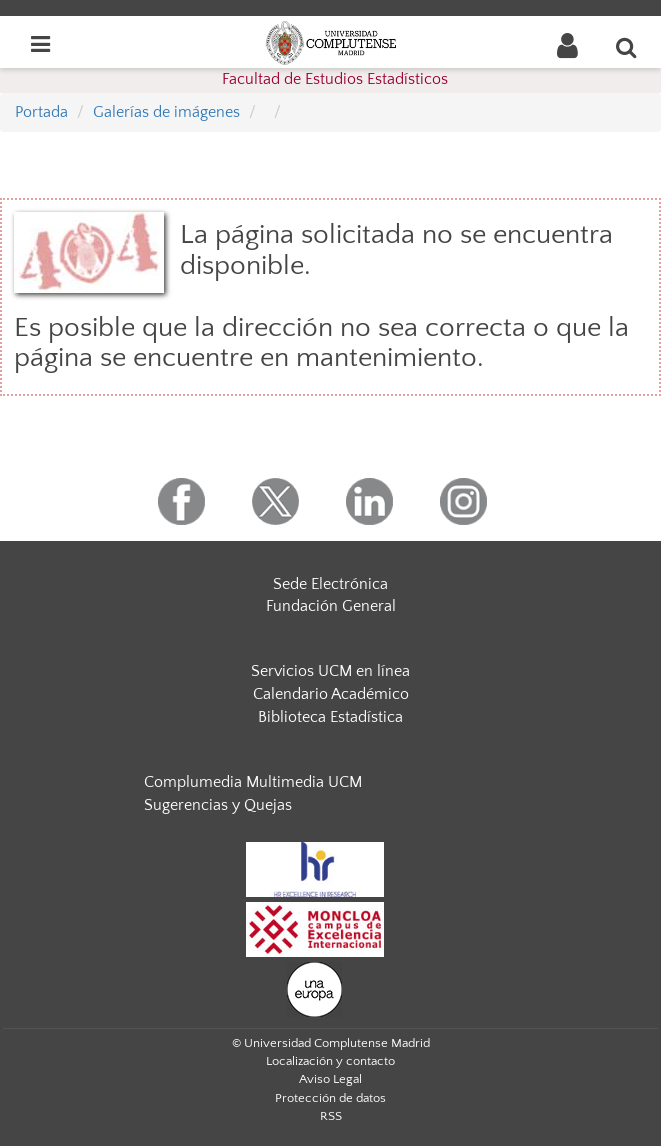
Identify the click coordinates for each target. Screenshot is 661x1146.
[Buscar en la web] (627, 47)
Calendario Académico (331, 694)
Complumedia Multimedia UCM (253, 782)
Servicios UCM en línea (330, 671)
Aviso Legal (330, 1079)
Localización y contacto (330, 1061)
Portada (41, 112)
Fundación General (331, 606)
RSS (331, 1116)
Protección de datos (330, 1098)
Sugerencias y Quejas (218, 805)
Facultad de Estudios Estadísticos (335, 79)
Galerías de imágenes (166, 112)
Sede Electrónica (330, 584)
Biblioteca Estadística (330, 717)
